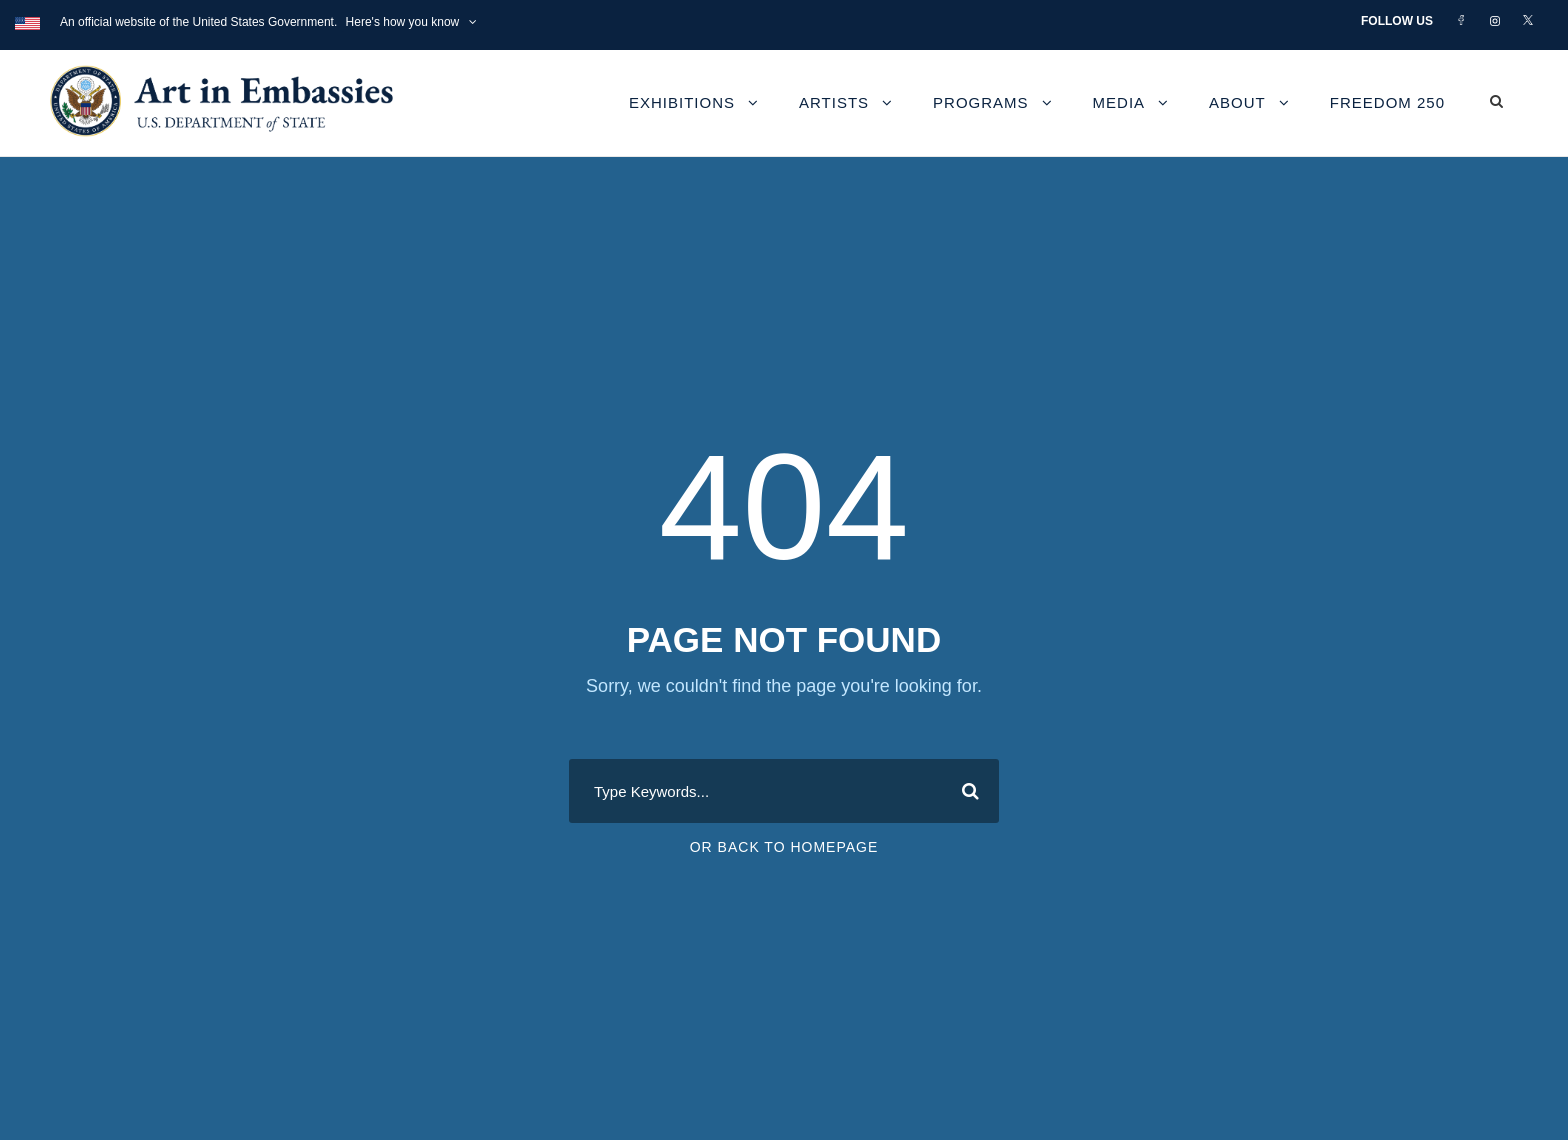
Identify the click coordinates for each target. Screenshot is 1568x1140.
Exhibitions (682, 102)
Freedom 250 (1387, 102)
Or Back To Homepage (784, 847)
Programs (981, 102)
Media (1119, 102)
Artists (834, 102)
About (1237, 102)
